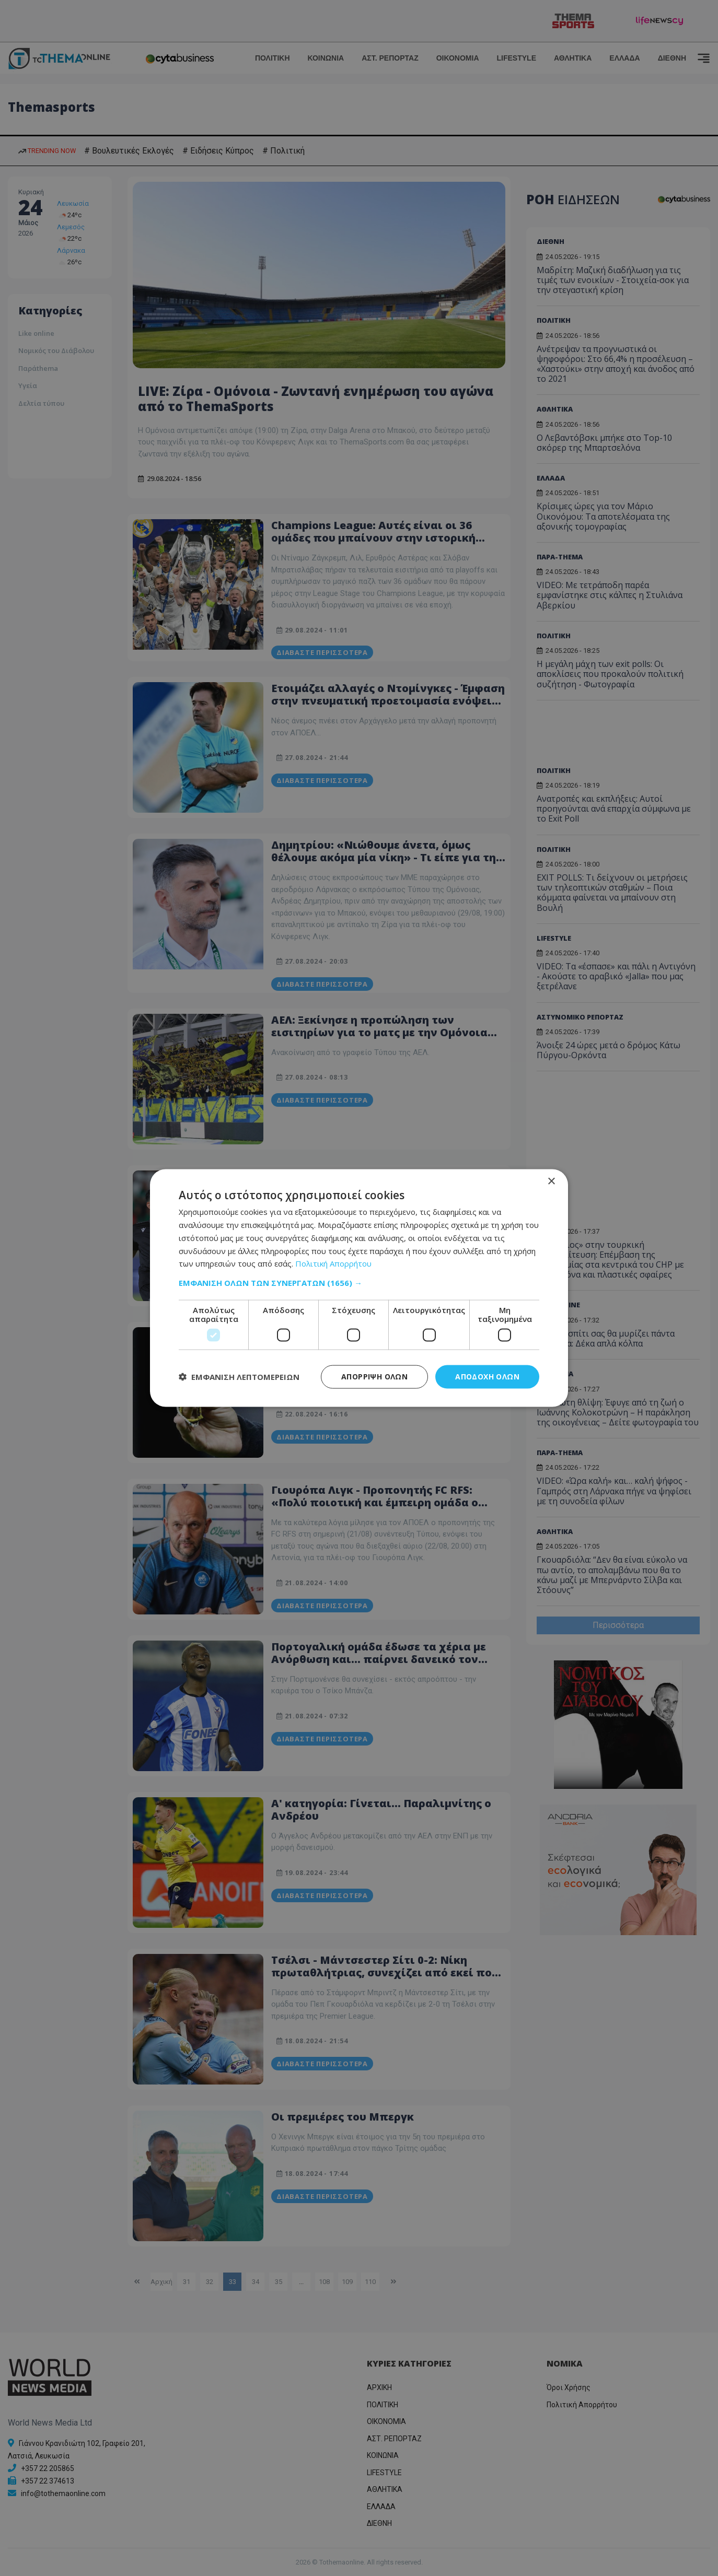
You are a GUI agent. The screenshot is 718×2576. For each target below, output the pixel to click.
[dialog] (359, 1288)
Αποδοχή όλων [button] (487, 1376)
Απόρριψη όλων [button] (374, 1376)
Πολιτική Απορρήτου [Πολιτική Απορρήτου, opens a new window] (333, 1263)
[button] (359, 1282)
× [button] (551, 1182)
